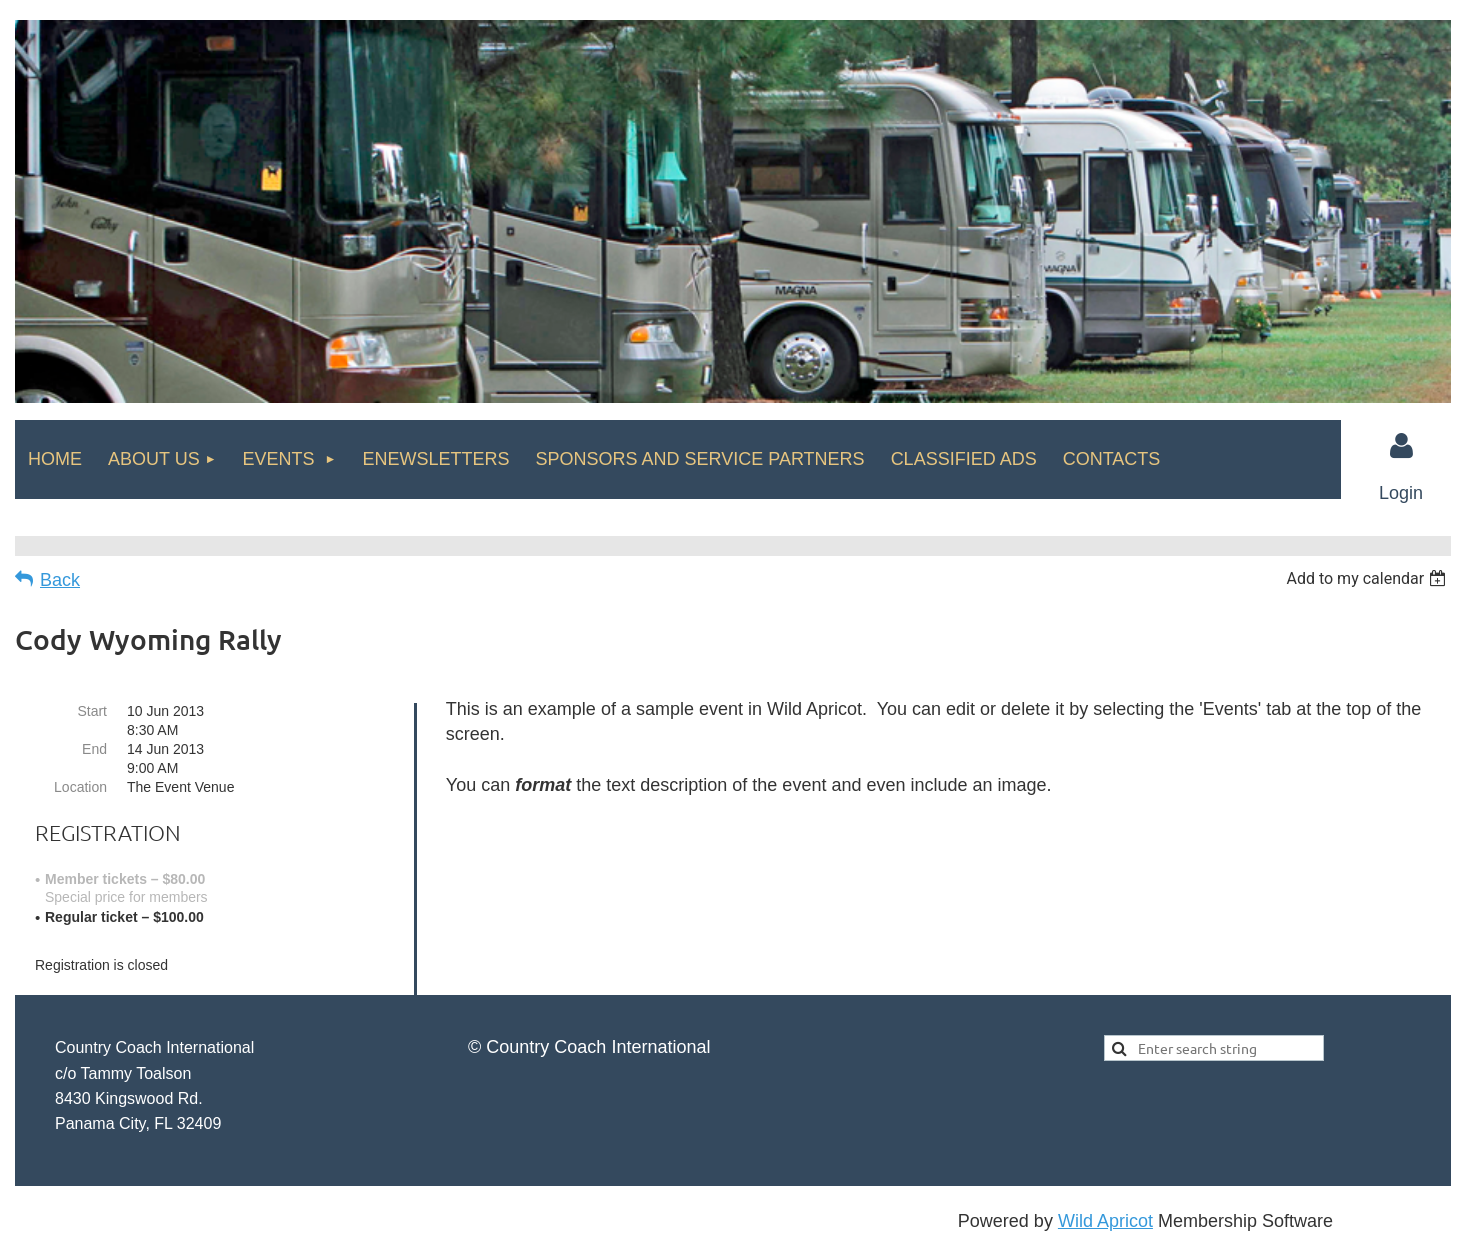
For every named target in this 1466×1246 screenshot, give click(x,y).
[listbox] (1368, 578)
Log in (1401, 446)
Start (92, 711)
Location (80, 787)
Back (60, 580)
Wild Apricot (1105, 1221)
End (94, 749)
